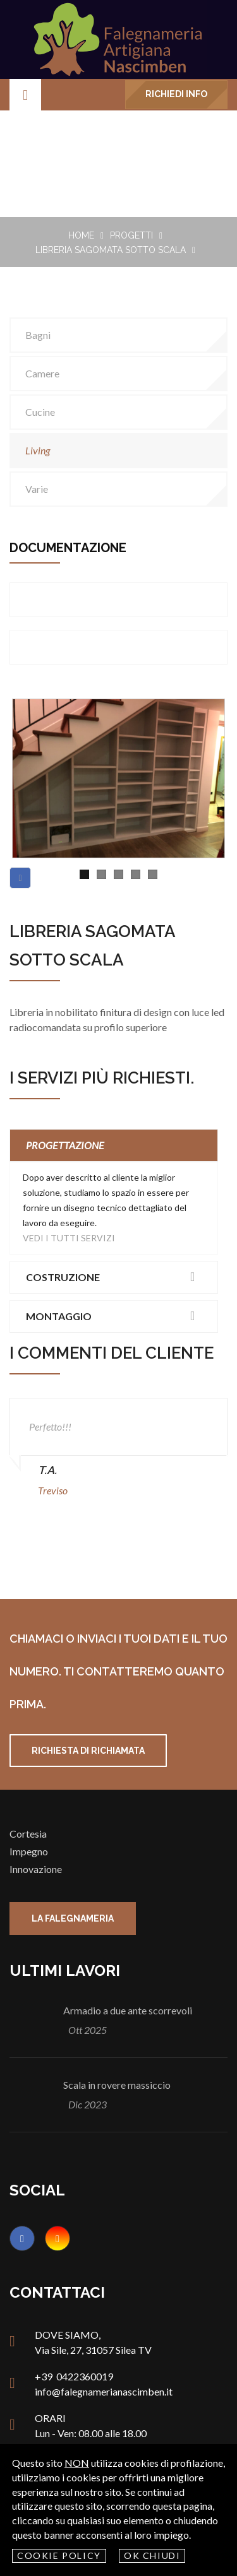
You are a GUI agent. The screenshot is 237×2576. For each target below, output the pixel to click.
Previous (31, 764)
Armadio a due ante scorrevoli (127, 2010)
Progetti (131, 235)
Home (81, 235)
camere (42, 373)
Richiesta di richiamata (88, 1751)
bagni (38, 335)
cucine (40, 412)
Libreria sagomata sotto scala (110, 250)
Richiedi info (176, 94)
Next (206, 764)
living (37, 450)
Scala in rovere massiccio (117, 2085)
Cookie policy (59, 2555)
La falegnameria (73, 1918)
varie (36, 489)
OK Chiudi (152, 2555)
